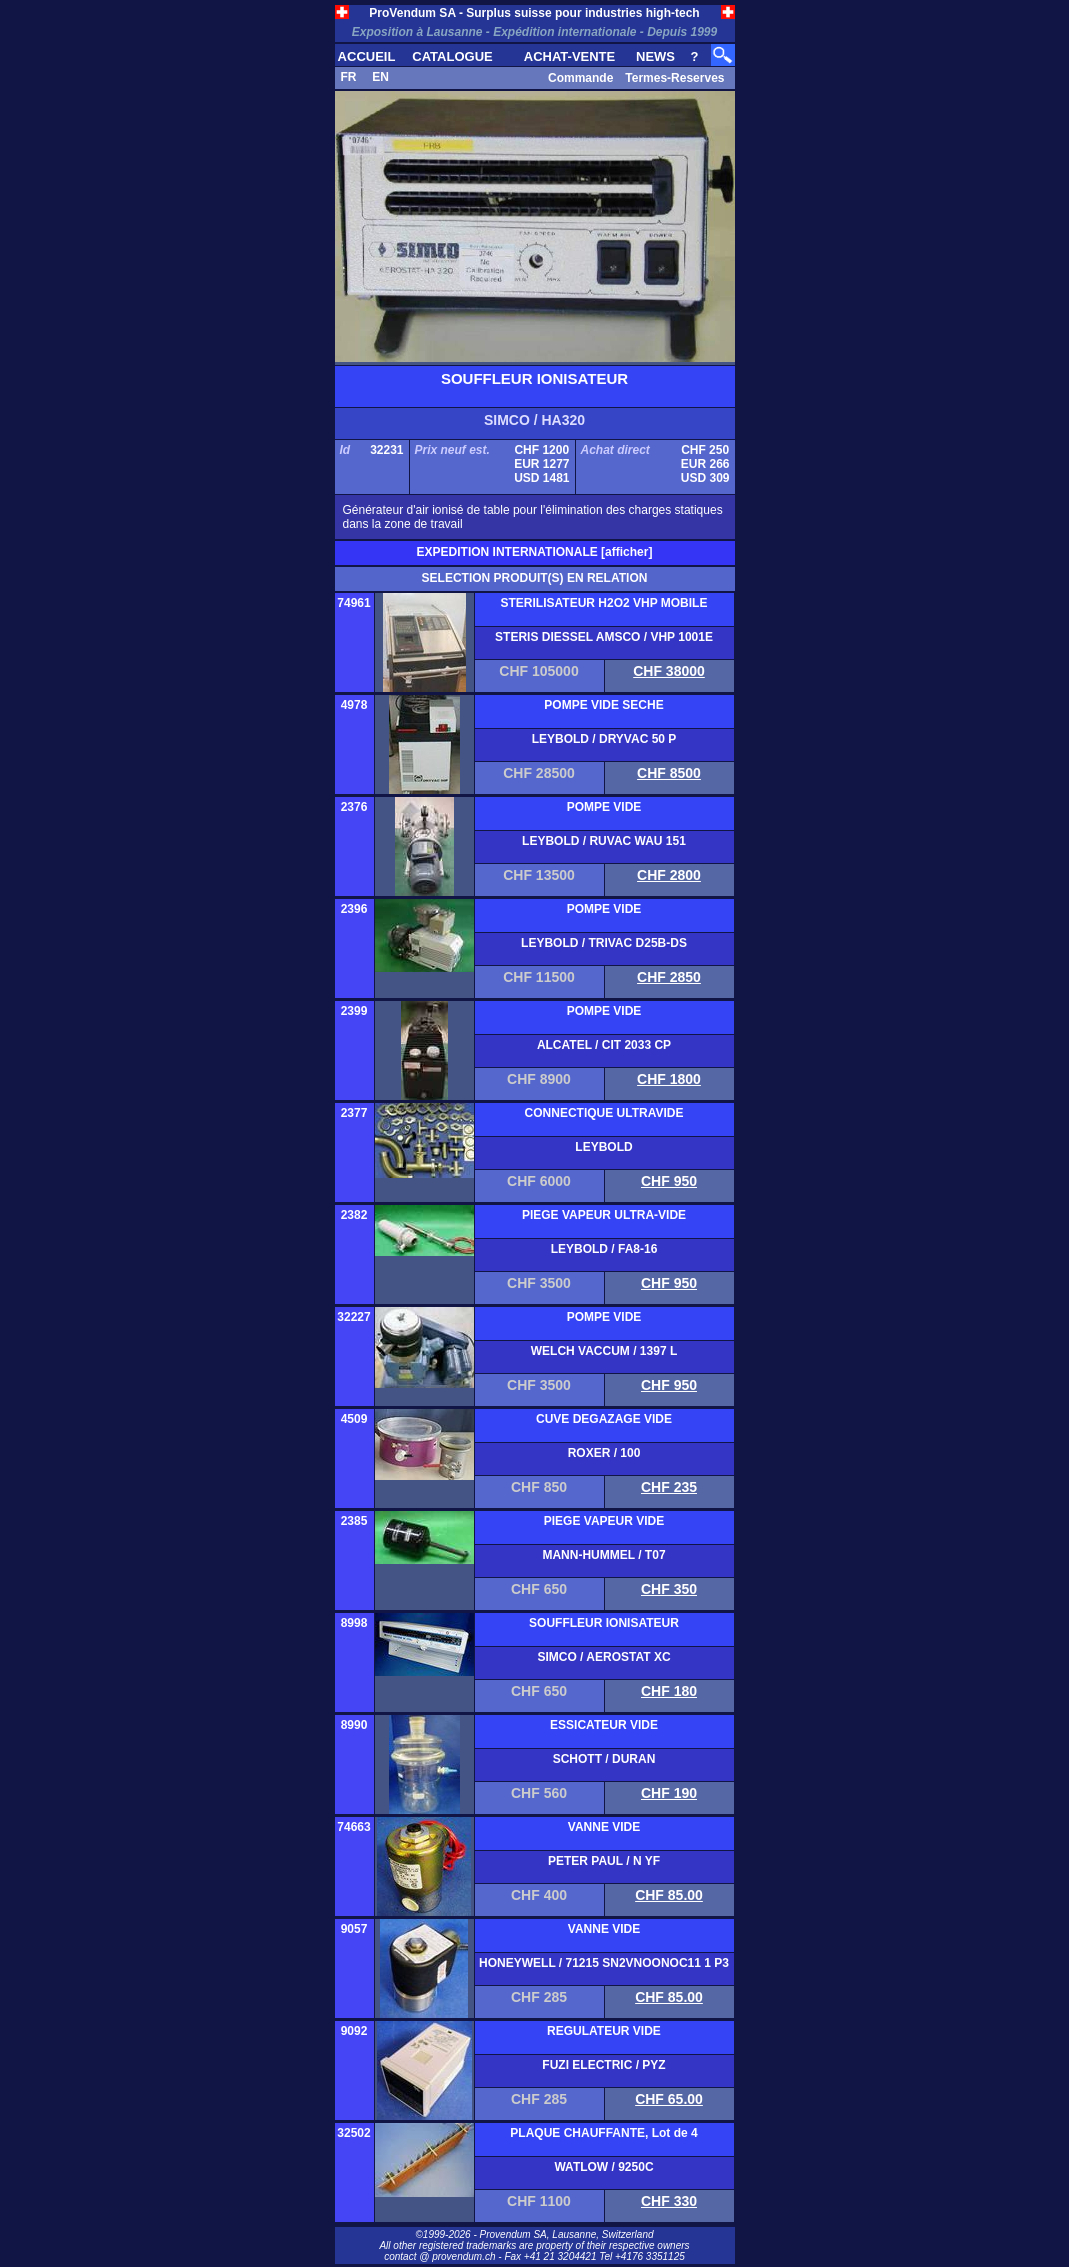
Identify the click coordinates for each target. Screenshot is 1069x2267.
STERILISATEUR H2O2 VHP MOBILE (604, 603)
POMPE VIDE (604, 807)
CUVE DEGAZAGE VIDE (604, 1419)
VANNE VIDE (604, 1827)
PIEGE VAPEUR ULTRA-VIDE (604, 1215)
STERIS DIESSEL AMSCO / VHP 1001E (604, 637)
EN (380, 77)
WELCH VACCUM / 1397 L (604, 1351)
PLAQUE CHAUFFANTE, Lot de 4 (603, 2133)
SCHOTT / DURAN (604, 1759)
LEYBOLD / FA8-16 (604, 1249)
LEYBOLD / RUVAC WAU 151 (604, 841)
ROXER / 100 (604, 1453)
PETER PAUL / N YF (604, 1861)
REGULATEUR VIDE (604, 2031)
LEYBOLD (603, 1147)
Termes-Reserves (674, 78)
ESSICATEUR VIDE (604, 1725)
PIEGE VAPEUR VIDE (604, 1521)
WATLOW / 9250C (603, 2167)
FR (349, 77)
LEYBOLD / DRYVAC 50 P (604, 739)
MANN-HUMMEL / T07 (603, 1555)
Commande (580, 78)
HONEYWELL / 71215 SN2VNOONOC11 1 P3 (604, 1963)
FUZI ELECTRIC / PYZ (603, 2065)
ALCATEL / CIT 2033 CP (604, 1045)
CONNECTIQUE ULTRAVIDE (604, 1113)
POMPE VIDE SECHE (603, 705)
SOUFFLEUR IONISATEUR (604, 1623)
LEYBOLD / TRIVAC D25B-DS (604, 943)
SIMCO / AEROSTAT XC (603, 1657)
